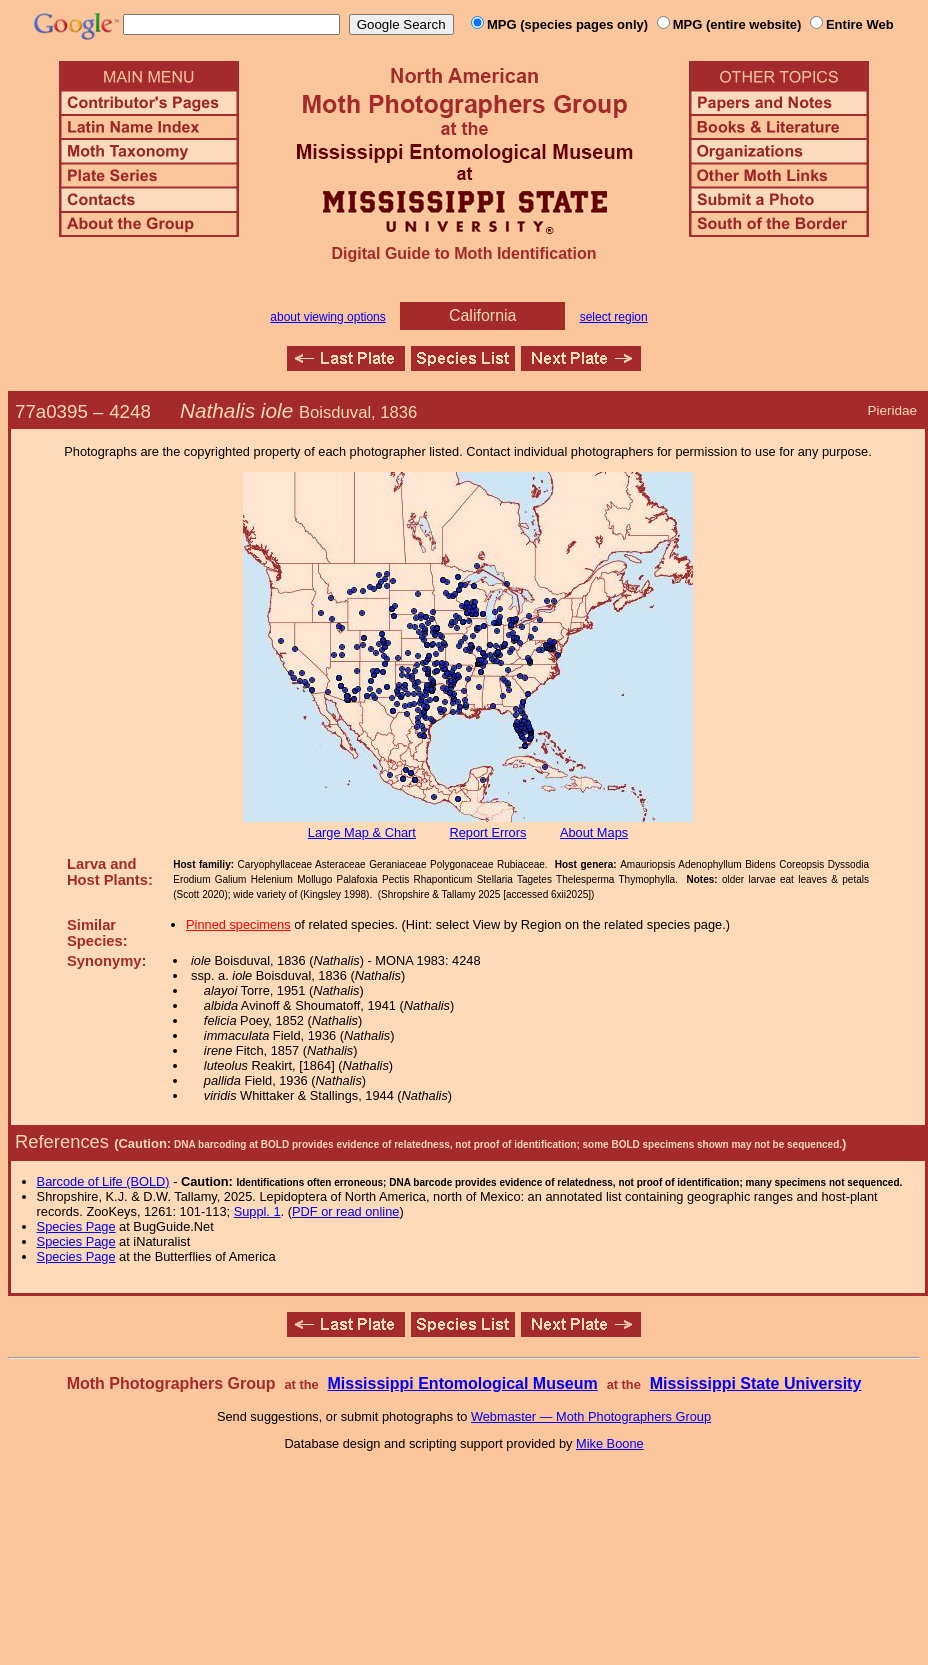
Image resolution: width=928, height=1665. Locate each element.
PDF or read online (345, 1211)
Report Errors (488, 832)
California (483, 315)
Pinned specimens (238, 924)
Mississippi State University (756, 1383)
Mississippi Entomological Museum (462, 1383)
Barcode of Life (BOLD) (103, 1181)
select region (614, 317)
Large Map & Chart (362, 832)
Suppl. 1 (257, 1211)
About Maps (594, 832)
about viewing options (327, 317)
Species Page (76, 1226)
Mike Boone (610, 1443)
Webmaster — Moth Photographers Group (591, 1416)
